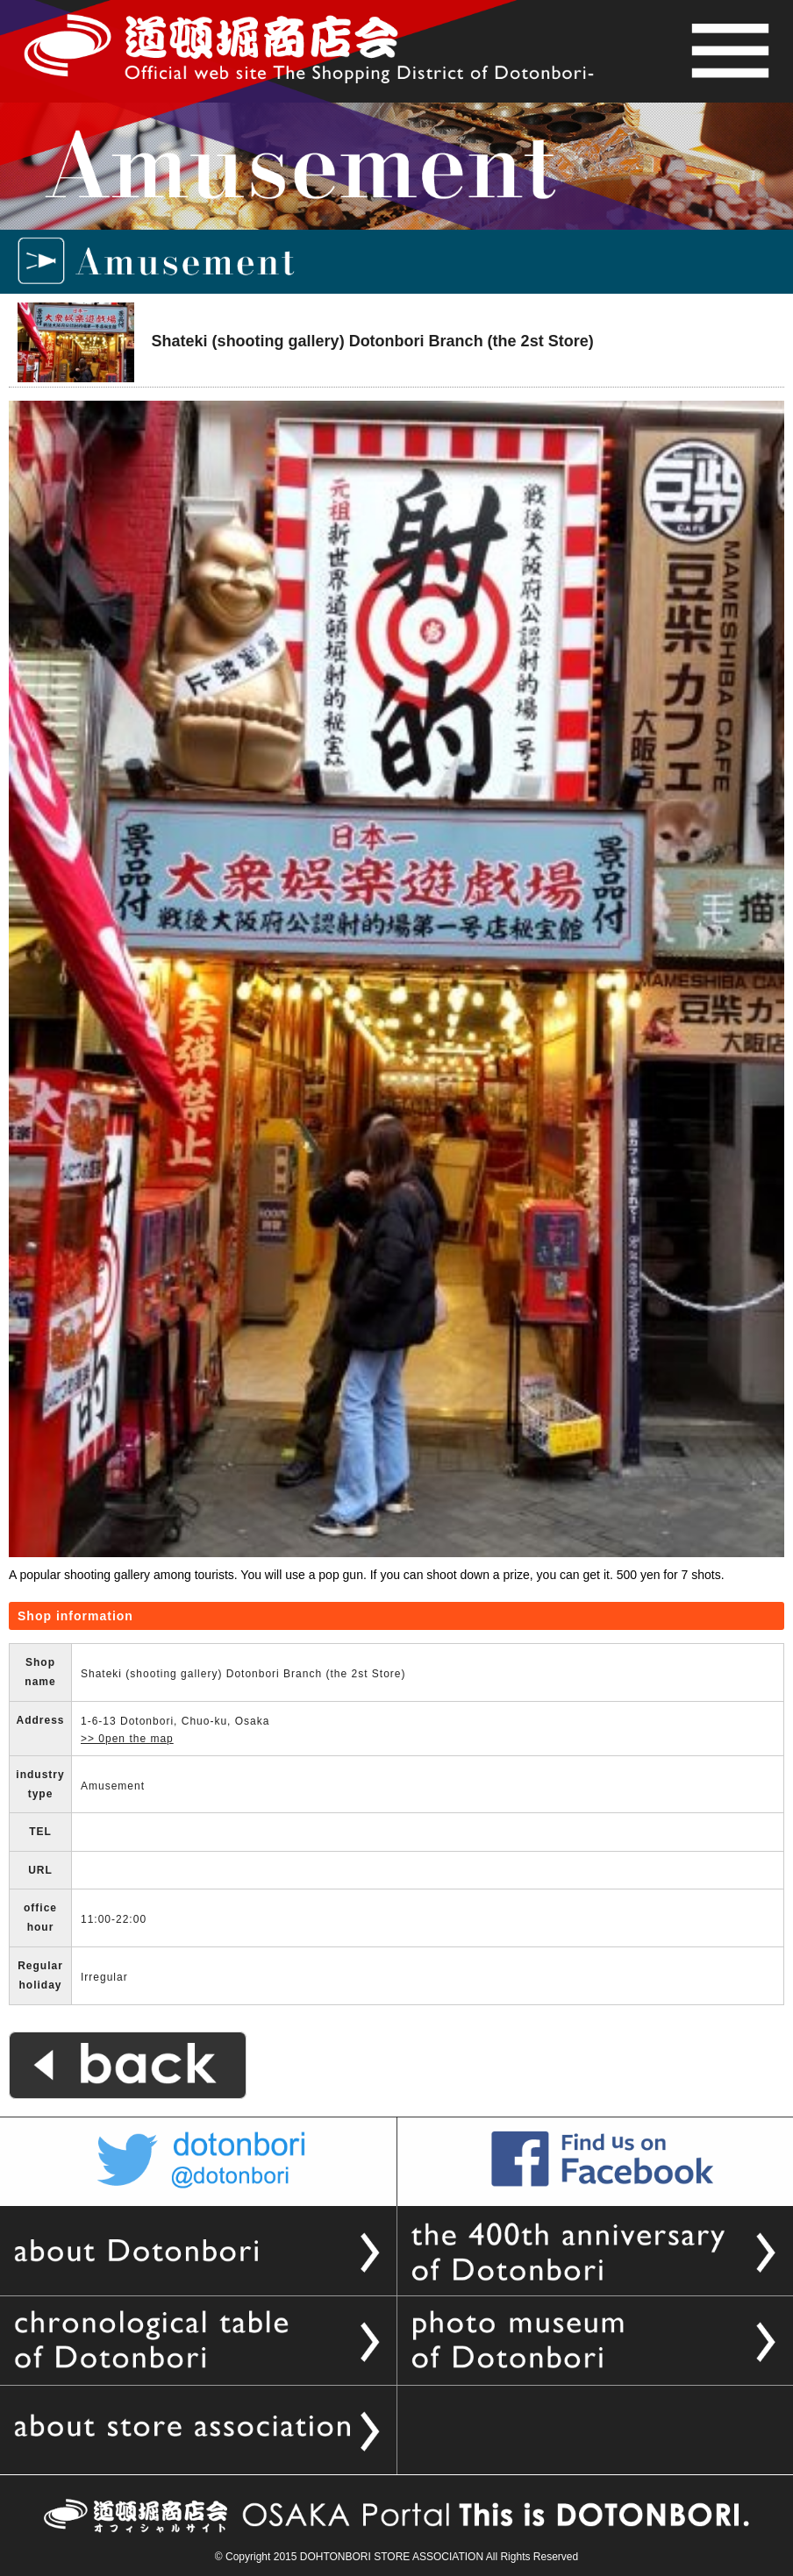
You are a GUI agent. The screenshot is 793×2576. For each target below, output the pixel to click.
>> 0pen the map (127, 1739)
